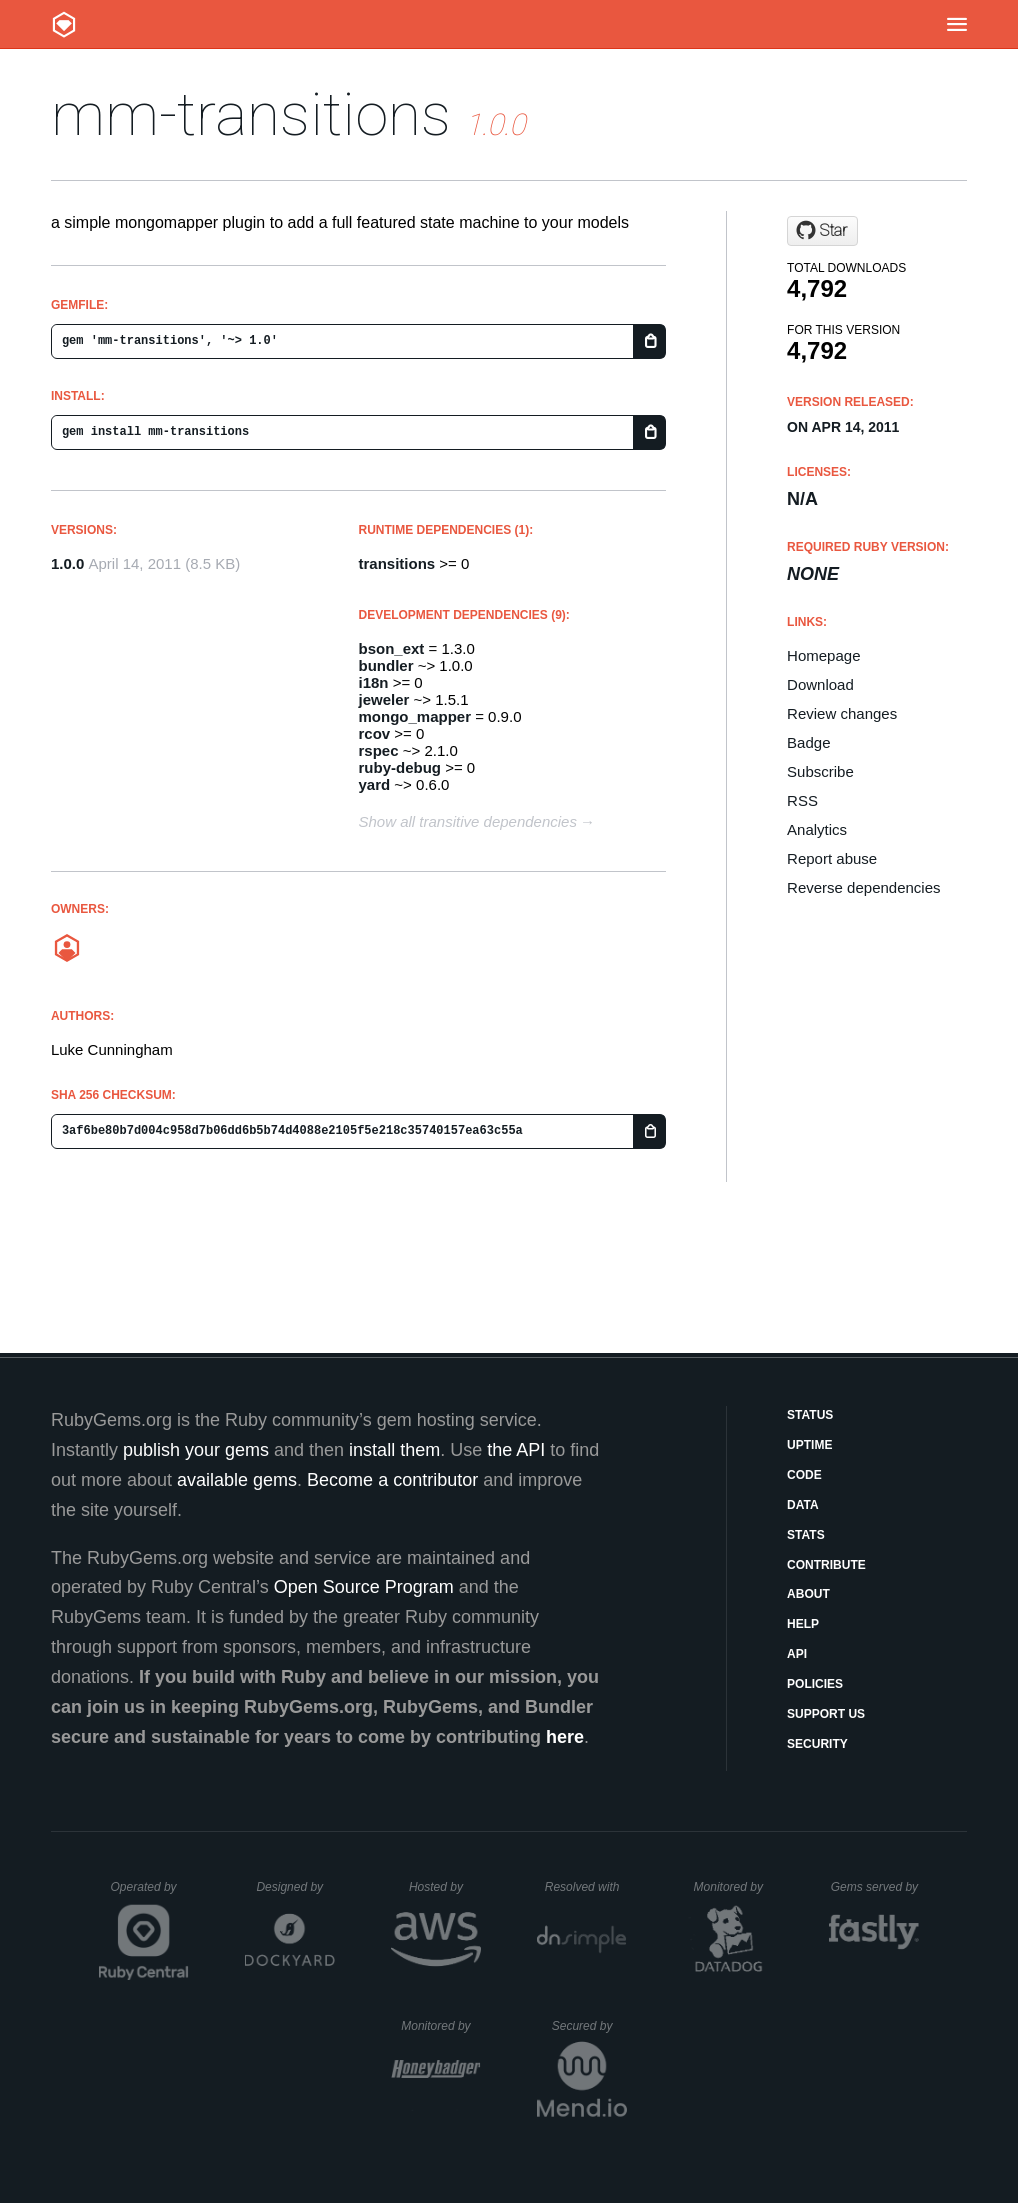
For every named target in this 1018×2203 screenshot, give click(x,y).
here (565, 1737)
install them (394, 1450)
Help (803, 1624)
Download (820, 684)
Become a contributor (392, 1480)
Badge (808, 742)
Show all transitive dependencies (468, 821)
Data (803, 1505)
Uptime (809, 1445)
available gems (237, 1480)
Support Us (826, 1714)
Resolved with (586, 1887)
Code (804, 1475)
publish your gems (196, 1450)
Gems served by (875, 1887)
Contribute (826, 1565)
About (808, 1594)
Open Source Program (364, 1587)
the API (516, 1450)
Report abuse (832, 858)
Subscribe (820, 771)
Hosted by (445, 1887)
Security (817, 1744)
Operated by (150, 1894)
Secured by (589, 2026)
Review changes (842, 713)
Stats (806, 1535)
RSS (802, 800)
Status (810, 1415)
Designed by (295, 1887)
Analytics (817, 829)
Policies (815, 1684)
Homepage (823, 655)
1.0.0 (67, 563)
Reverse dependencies (863, 887)
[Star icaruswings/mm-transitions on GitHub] (822, 231)
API (797, 1654)
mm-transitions (251, 114)
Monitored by (734, 1887)
